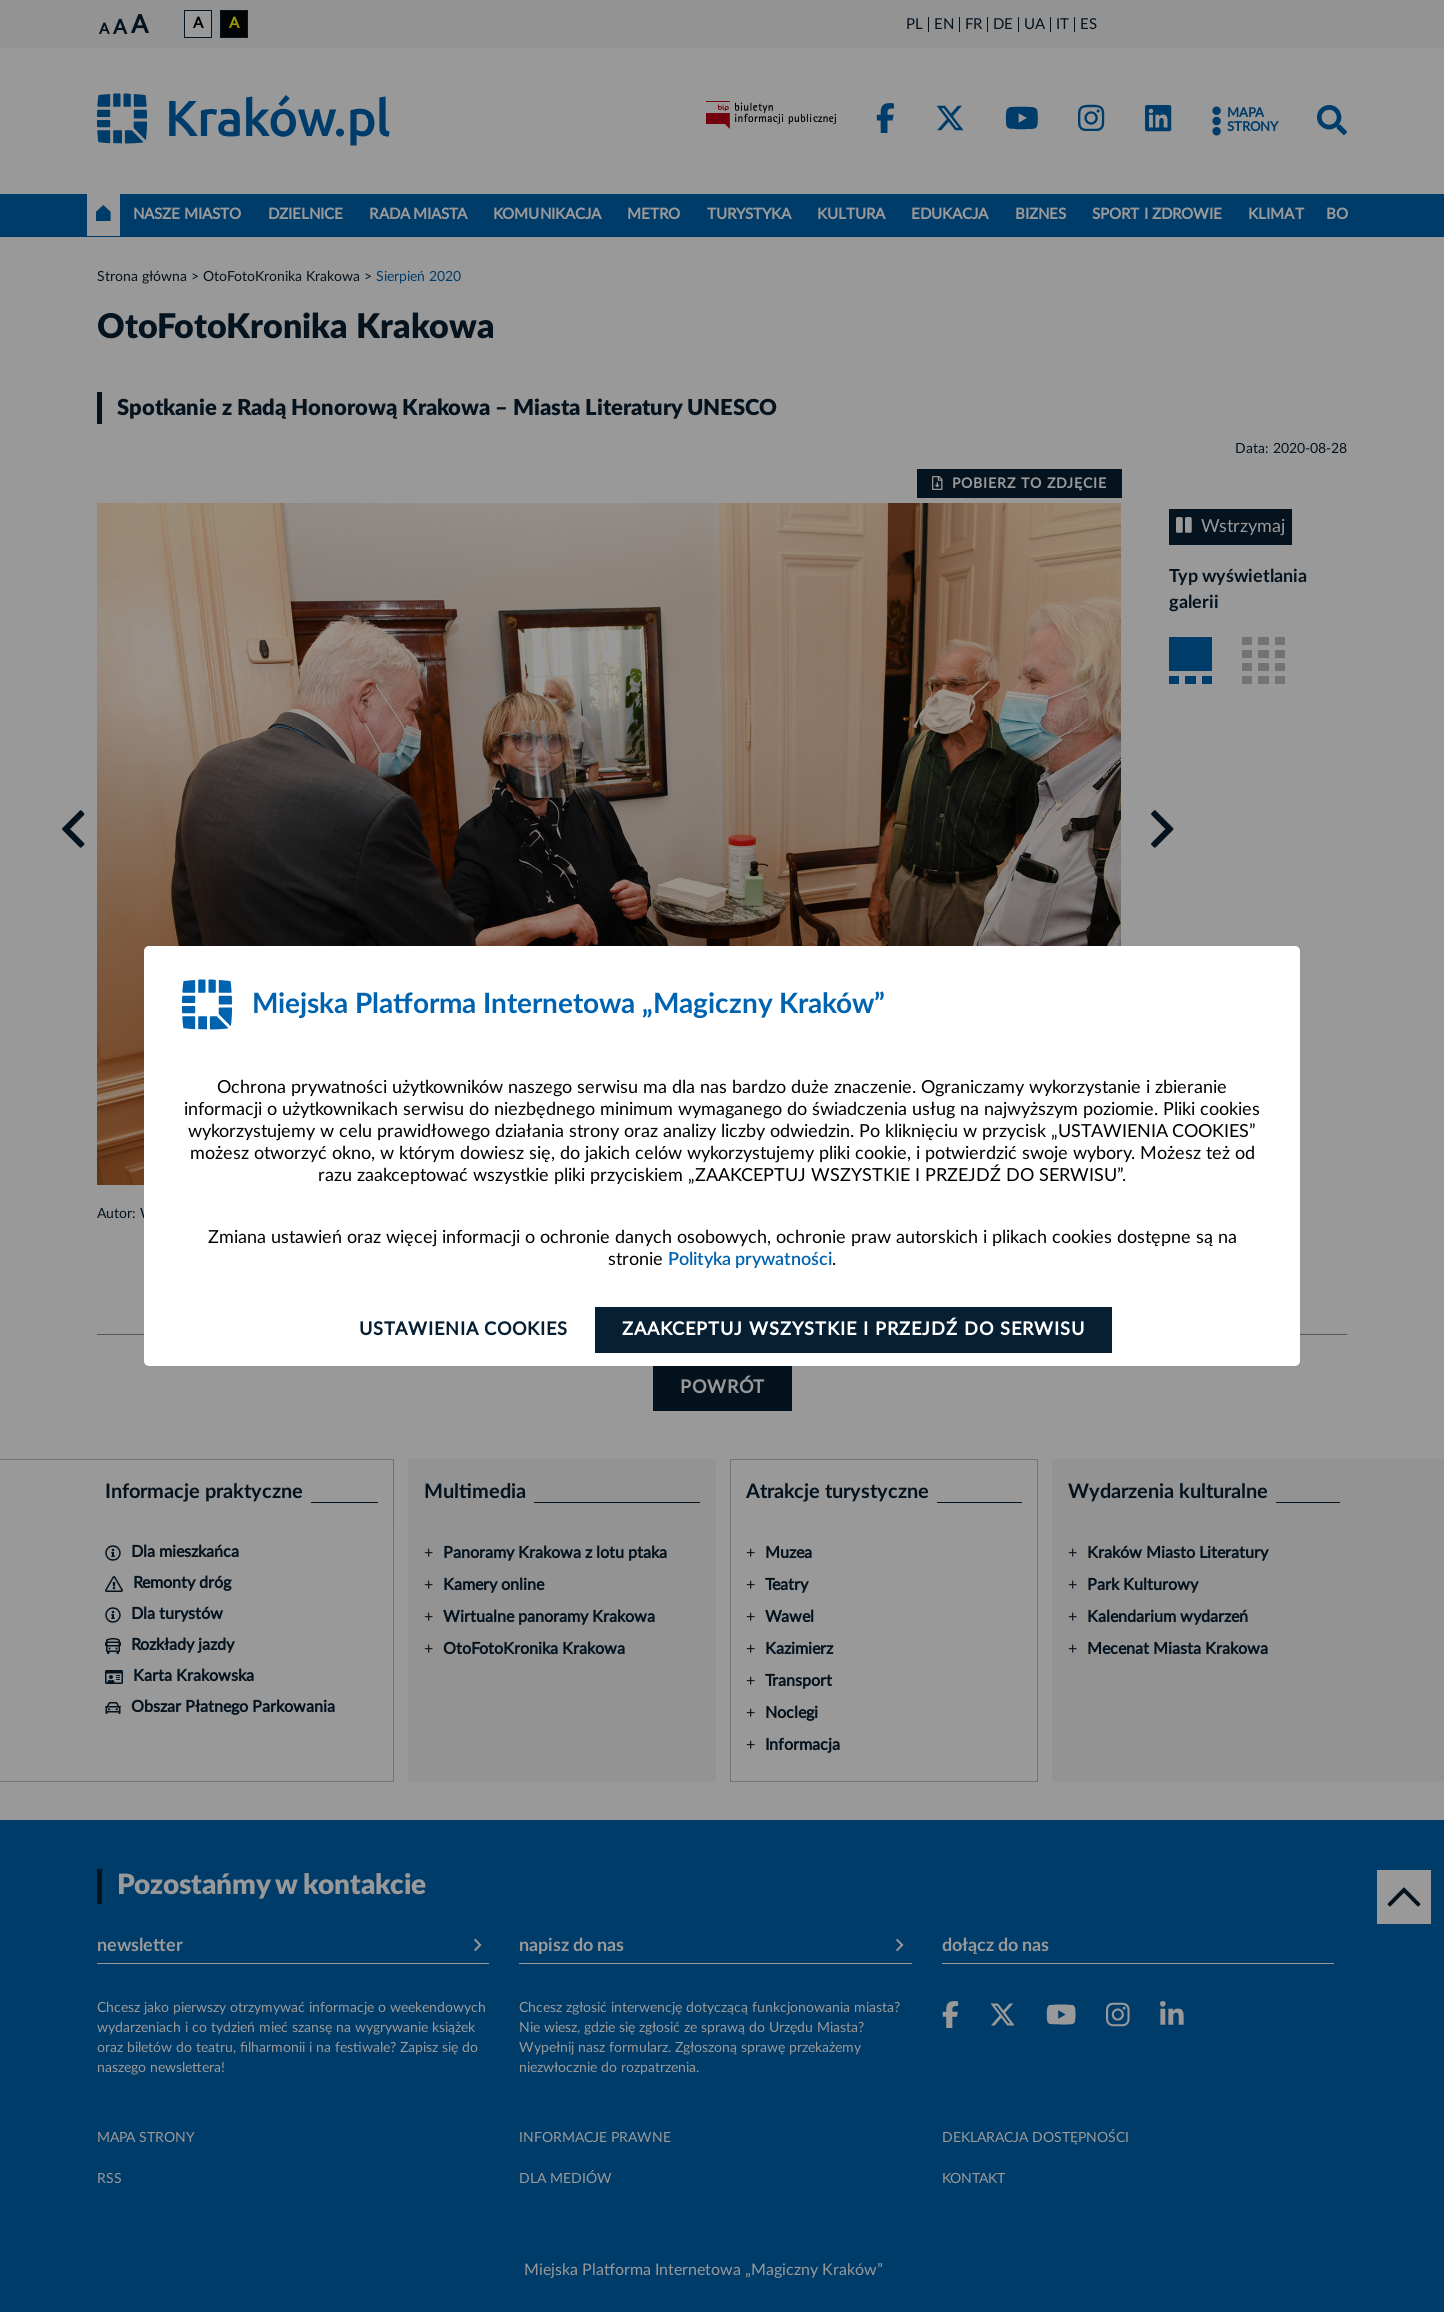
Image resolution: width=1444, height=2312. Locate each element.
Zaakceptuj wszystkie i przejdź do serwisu (853, 1330)
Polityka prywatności (750, 1260)
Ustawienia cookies (463, 1330)
